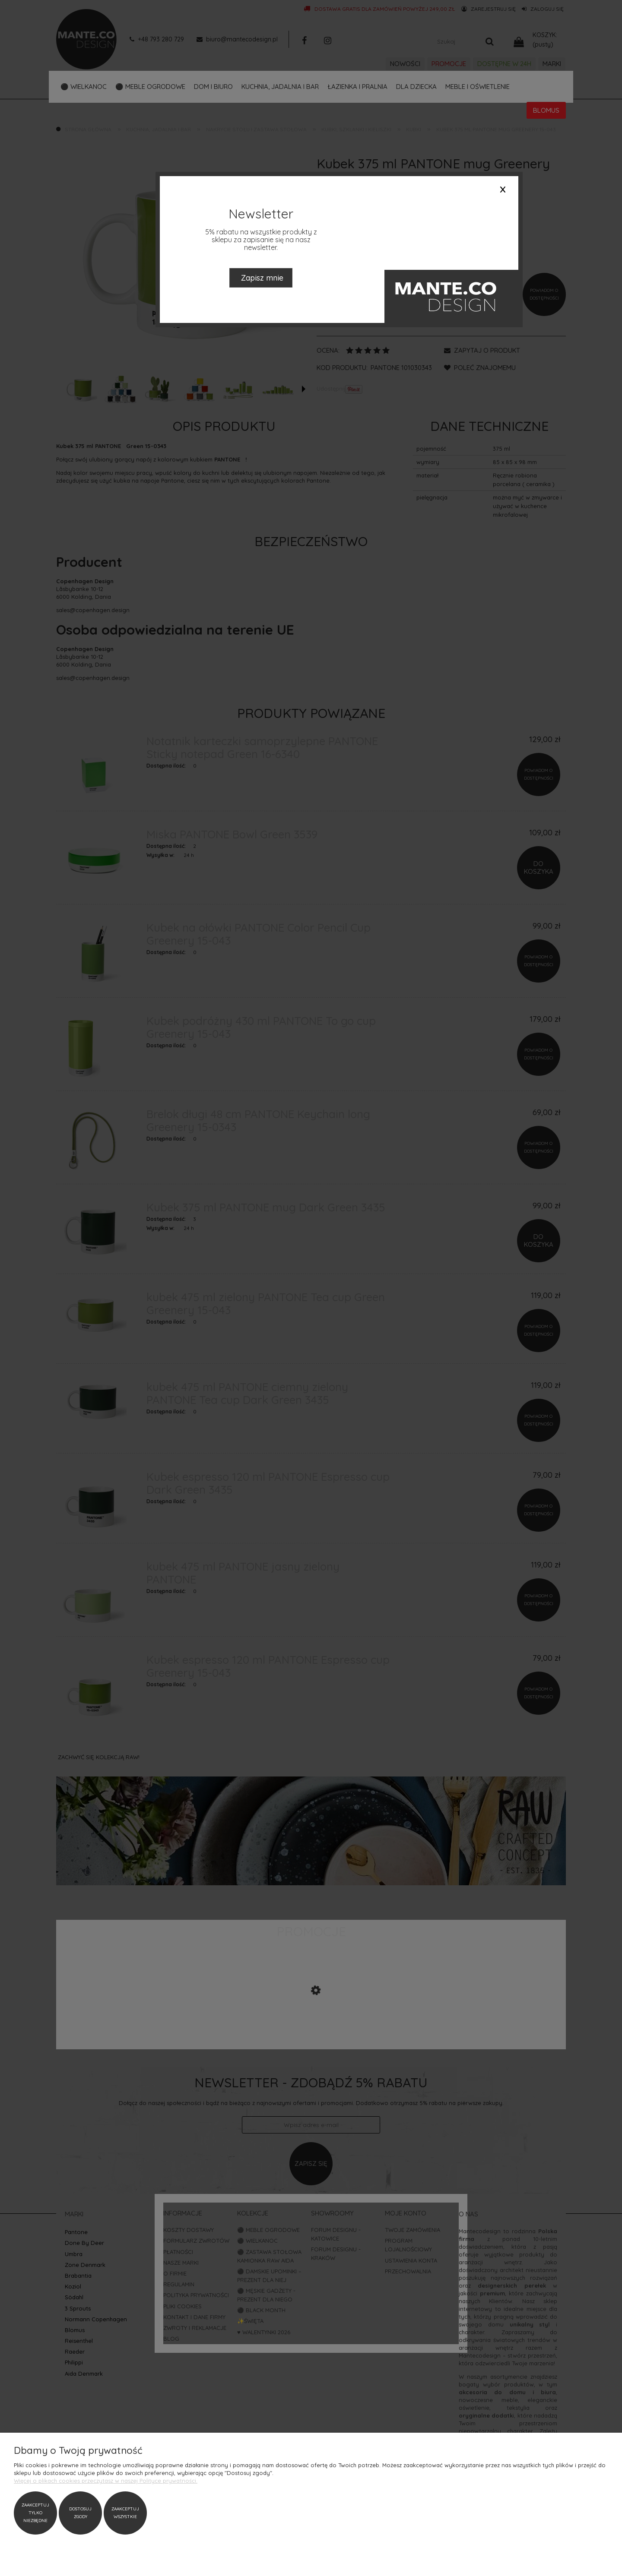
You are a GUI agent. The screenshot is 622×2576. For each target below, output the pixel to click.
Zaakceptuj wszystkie (125, 2512)
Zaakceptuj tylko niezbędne (35, 2512)
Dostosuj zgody (80, 2512)
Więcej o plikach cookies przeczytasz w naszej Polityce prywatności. (105, 2480)
